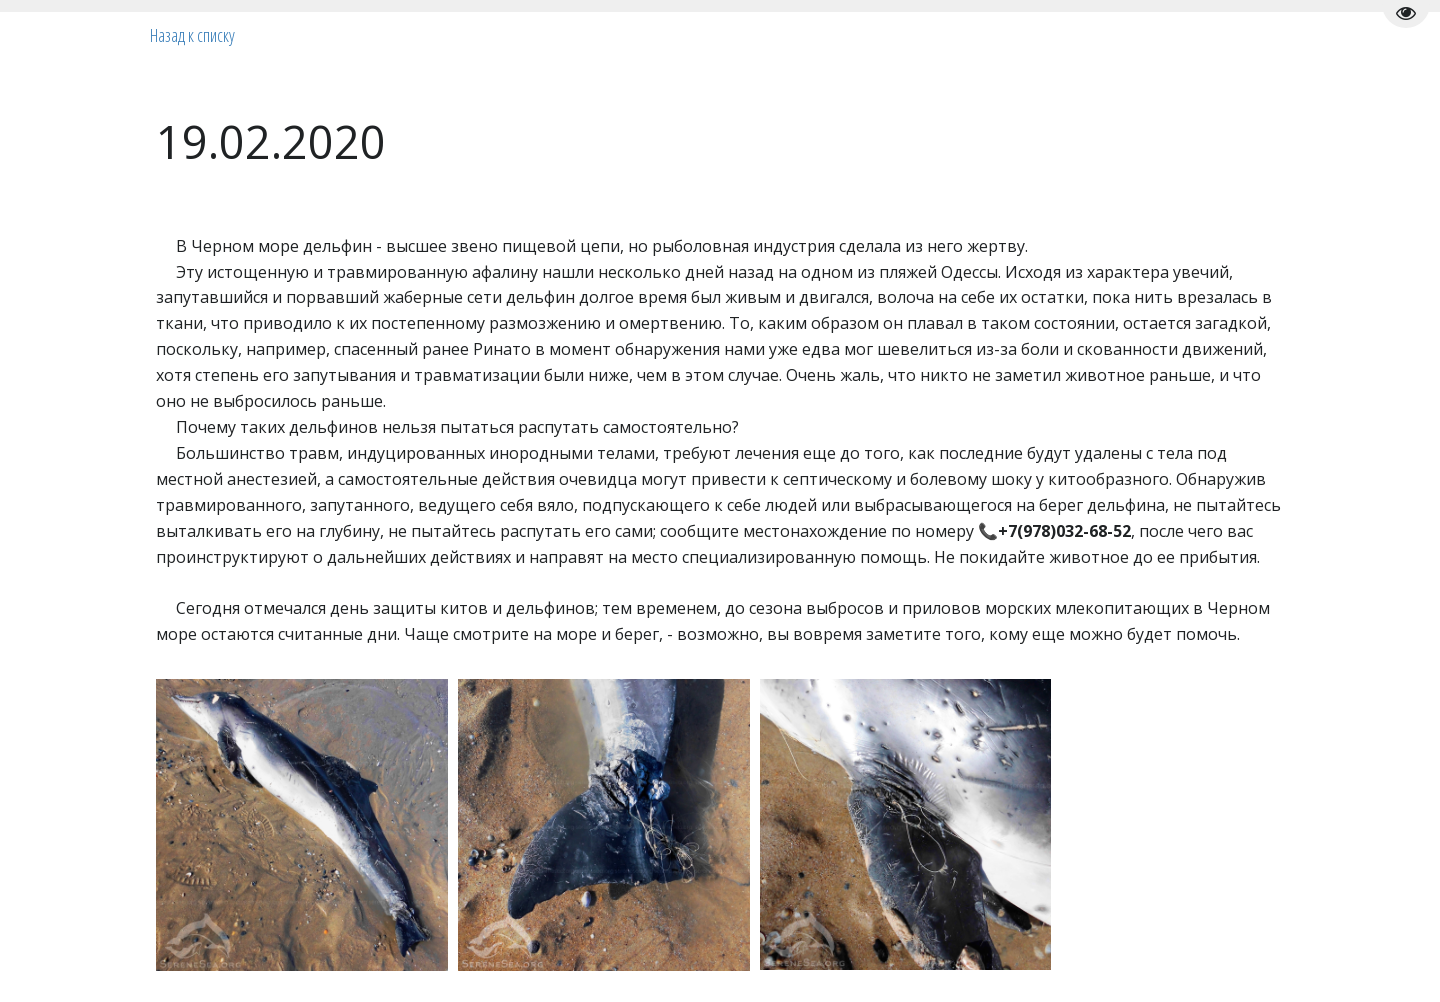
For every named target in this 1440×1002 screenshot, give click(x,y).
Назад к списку (192, 35)
